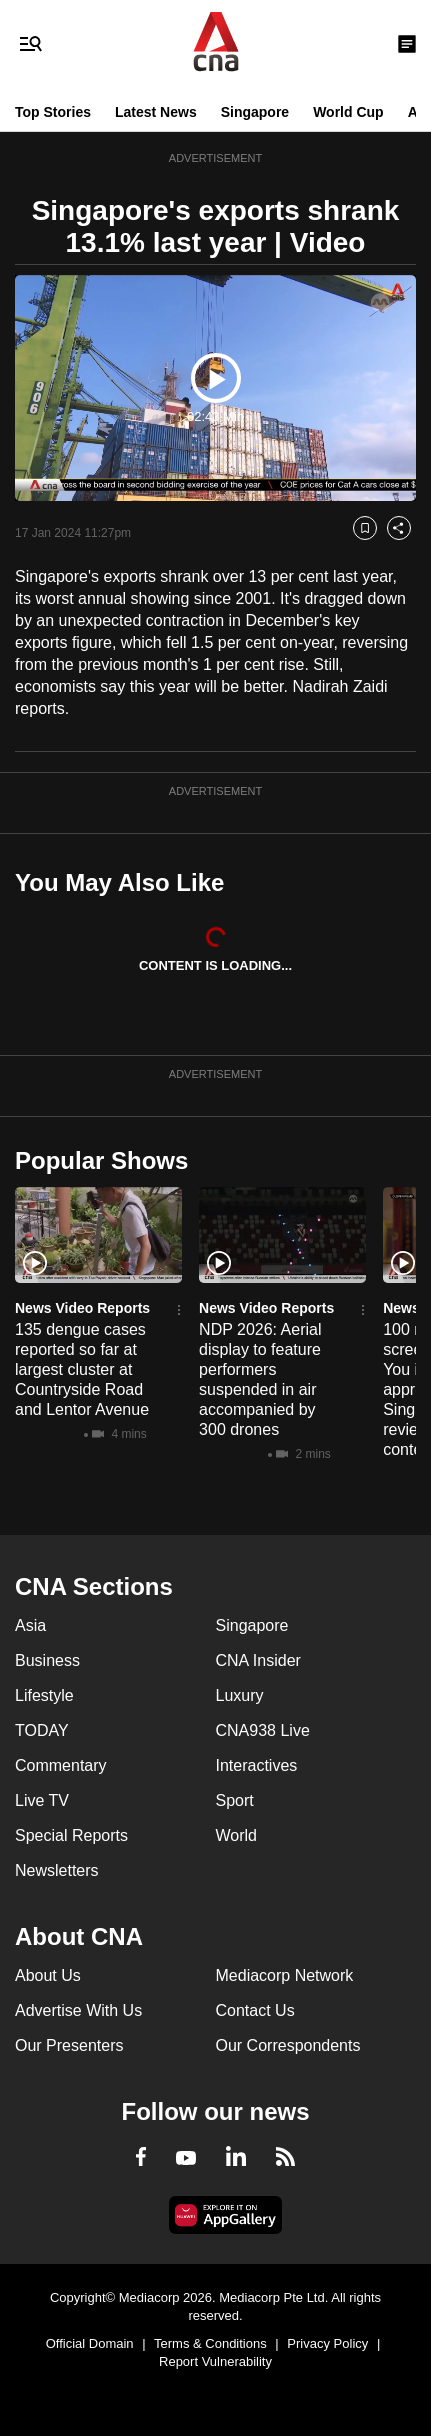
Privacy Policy (327, 2343)
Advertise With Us (78, 2010)
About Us (48, 1975)
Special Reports (71, 1835)
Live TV (42, 1800)
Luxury (240, 1695)
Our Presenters (69, 2045)
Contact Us (255, 2010)
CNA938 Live (263, 1730)
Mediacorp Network (285, 1975)
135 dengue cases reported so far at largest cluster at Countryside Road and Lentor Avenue (82, 1369)
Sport (235, 1800)
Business (47, 1660)
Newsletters (57, 1870)
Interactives (257, 1765)
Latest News (156, 112)
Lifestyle (44, 1695)
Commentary (61, 1765)
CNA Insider (258, 1660)
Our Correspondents (288, 2045)
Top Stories (53, 112)
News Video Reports (82, 1308)
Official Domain (90, 2343)
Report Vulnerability (215, 2361)
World (237, 1835)
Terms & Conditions (210, 2343)
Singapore (255, 112)
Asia (30, 1625)
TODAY (42, 1730)
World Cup (348, 112)
